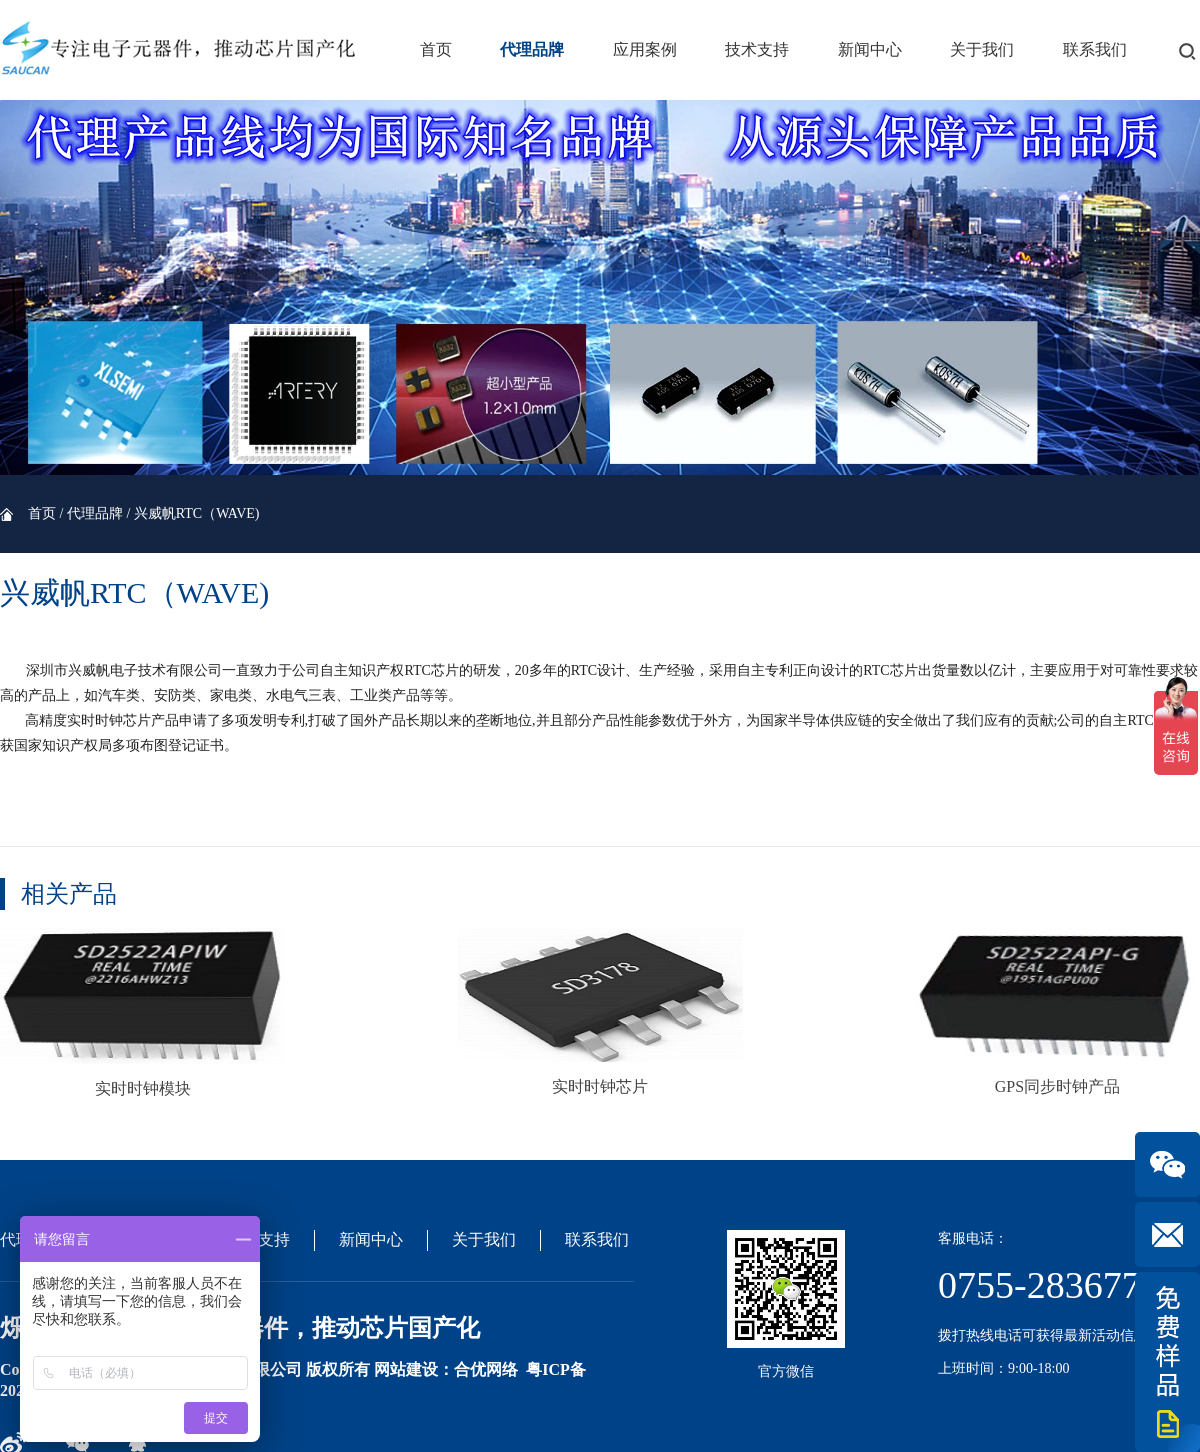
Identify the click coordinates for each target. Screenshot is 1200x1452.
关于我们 (982, 49)
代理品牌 (532, 49)
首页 (436, 49)
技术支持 (757, 49)
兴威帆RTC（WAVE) (197, 513)
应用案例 (645, 49)
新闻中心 (870, 49)
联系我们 (1095, 49)
